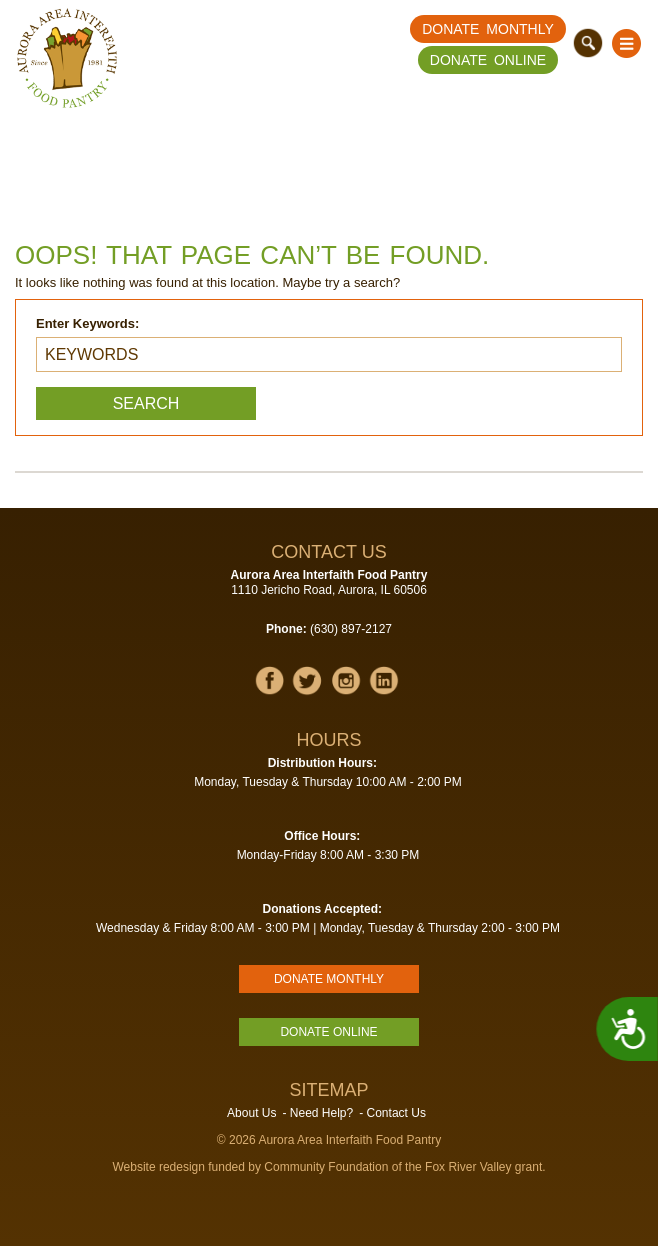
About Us (251, 1113)
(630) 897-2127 (351, 629)
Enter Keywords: (87, 323)
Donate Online (488, 60)
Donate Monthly (488, 29)
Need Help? (321, 1113)
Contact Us (396, 1113)
